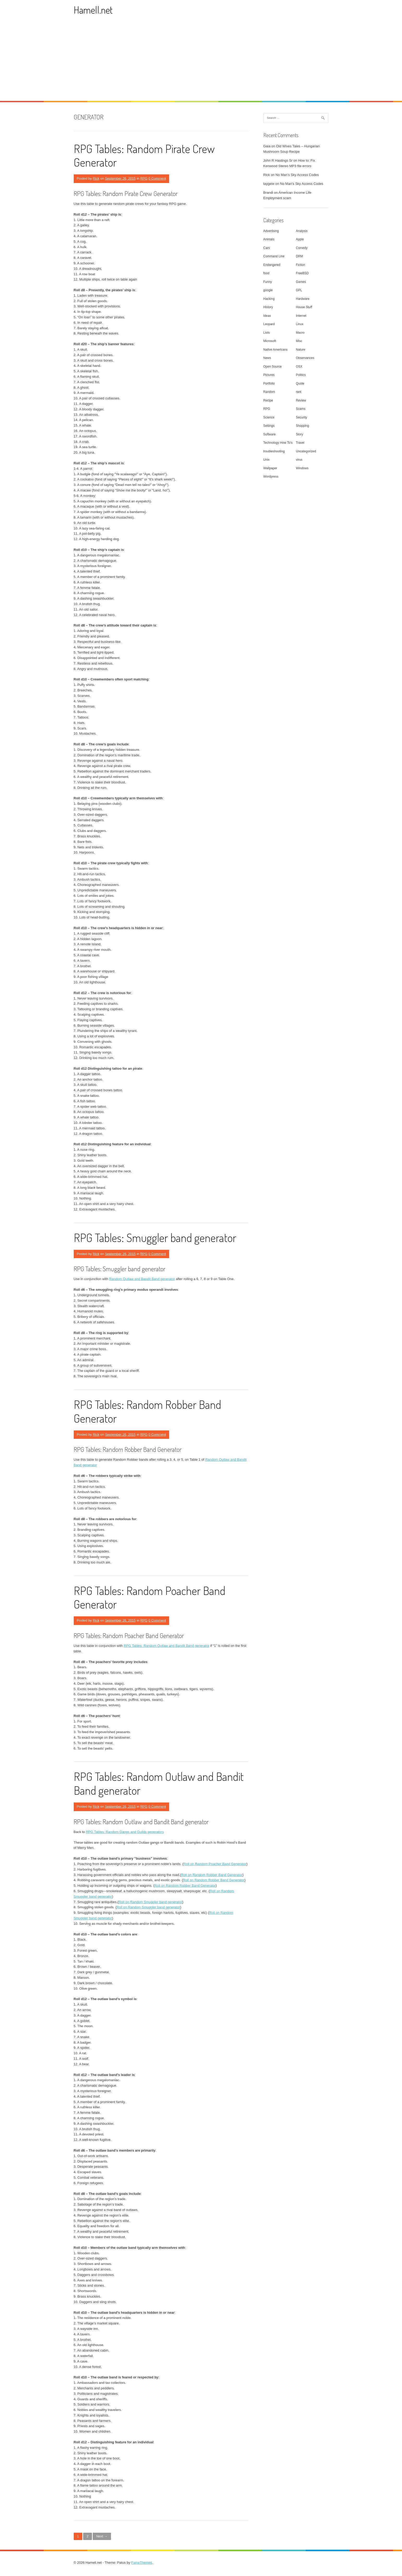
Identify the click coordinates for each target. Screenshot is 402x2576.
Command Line (274, 256)
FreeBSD (302, 273)
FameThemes (141, 2563)
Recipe (268, 400)
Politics (301, 375)
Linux (300, 324)
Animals (269, 239)
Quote (300, 383)
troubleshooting (274, 451)
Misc (299, 341)
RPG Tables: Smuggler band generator (155, 1237)
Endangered (271, 265)
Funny (267, 282)
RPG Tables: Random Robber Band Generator (147, 1411)
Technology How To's (278, 442)
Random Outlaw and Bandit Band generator (142, 1279)
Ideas (267, 316)
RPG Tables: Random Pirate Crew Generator (144, 155)
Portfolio (269, 383)
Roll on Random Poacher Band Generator (214, 1864)
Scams (301, 409)
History (268, 307)
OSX (299, 366)
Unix (266, 459)
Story (299, 434)
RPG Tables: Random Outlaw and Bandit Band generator (166, 1646)
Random (269, 392)
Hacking (269, 299)
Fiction (300, 265)
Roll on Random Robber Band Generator (212, 1875)
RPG (143, 178)
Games (301, 282)
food (266, 273)
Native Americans (275, 349)
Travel (300, 442)
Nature (300, 349)
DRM (299, 256)
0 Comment (157, 178)
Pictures (269, 375)
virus (299, 459)
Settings (269, 426)
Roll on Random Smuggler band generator (150, 1902)
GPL (299, 290)
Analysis (302, 231)
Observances (305, 358)
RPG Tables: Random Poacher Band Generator (149, 1597)
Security (301, 417)
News (267, 358)
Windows (302, 468)
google (268, 290)
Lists (266, 332)
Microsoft (269, 341)
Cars (266, 248)
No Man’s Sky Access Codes (297, 175)
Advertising (271, 231)
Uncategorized (306, 451)
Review (301, 400)
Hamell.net (93, 10)
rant (298, 392)
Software (269, 434)
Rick (96, 178)
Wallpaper (270, 468)
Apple (300, 239)
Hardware (303, 299)
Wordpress (271, 476)
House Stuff (304, 307)
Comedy (302, 248)
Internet (301, 316)
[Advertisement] (201, 61)
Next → (101, 2536)
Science (269, 417)
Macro (300, 332)
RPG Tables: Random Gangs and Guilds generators (125, 1832)
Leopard (269, 324)
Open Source (272, 366)
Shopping (302, 426)
